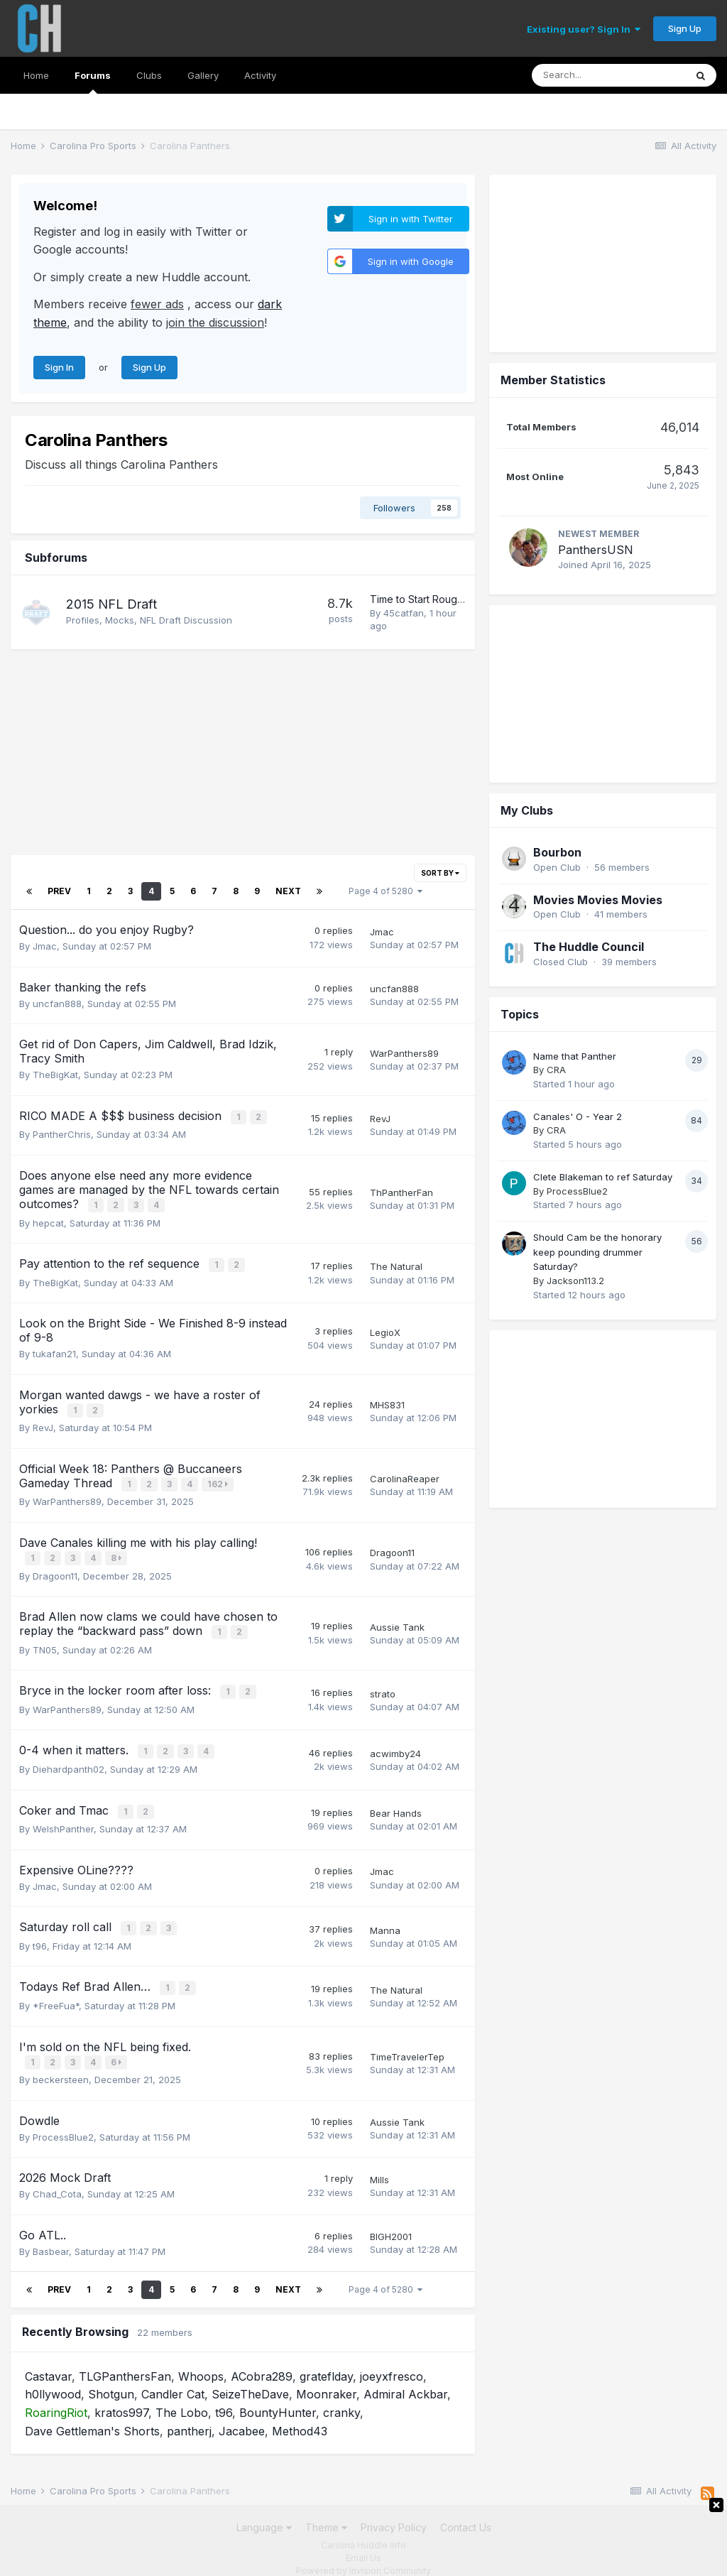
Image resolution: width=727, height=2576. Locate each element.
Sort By (440, 873)
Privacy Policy (394, 2512)
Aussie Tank (397, 1619)
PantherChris (62, 1133)
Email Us (363, 2542)
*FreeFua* (56, 1991)
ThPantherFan (401, 1191)
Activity (260, 75)
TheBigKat (55, 1074)
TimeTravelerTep (407, 2042)
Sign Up (684, 28)
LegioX (385, 1329)
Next (288, 891)
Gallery (203, 75)
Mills (379, 2164)
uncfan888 (57, 1003)
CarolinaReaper (404, 1473)
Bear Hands (396, 1802)
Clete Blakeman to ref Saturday (602, 811)
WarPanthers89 (404, 1053)
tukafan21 (54, 1350)
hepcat (48, 1220)
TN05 (45, 1641)
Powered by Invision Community (363, 2555)
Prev (59, 891)
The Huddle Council (588, 581)
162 (219, 1479)
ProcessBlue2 (63, 2121)
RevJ (380, 1118)
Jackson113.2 (575, 914)
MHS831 (387, 1400)
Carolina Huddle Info (363, 2529)
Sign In (59, 367)
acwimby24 (395, 1743)
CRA (556, 704)
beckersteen (61, 2064)
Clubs (149, 75)
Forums (93, 82)
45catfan (403, 613)
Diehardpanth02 (68, 1758)
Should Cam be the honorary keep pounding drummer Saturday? (597, 886)
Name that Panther (574, 690)
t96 (40, 1933)
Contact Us (465, 2512)
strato (382, 1684)
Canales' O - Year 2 (577, 750)
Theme (326, 2512)
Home (36, 75)
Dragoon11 (55, 1569)
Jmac (45, 946)
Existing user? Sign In (583, 29)
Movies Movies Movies (597, 534)
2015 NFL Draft (111, 604)
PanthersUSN (595, 372)
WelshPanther (63, 1817)
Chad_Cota (57, 2179)
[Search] (608, 75)
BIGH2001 (391, 2221)
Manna (385, 1917)
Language (264, 2512)
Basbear (51, 2235)
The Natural (396, 1263)
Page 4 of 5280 (385, 891)
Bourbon (557, 486)
